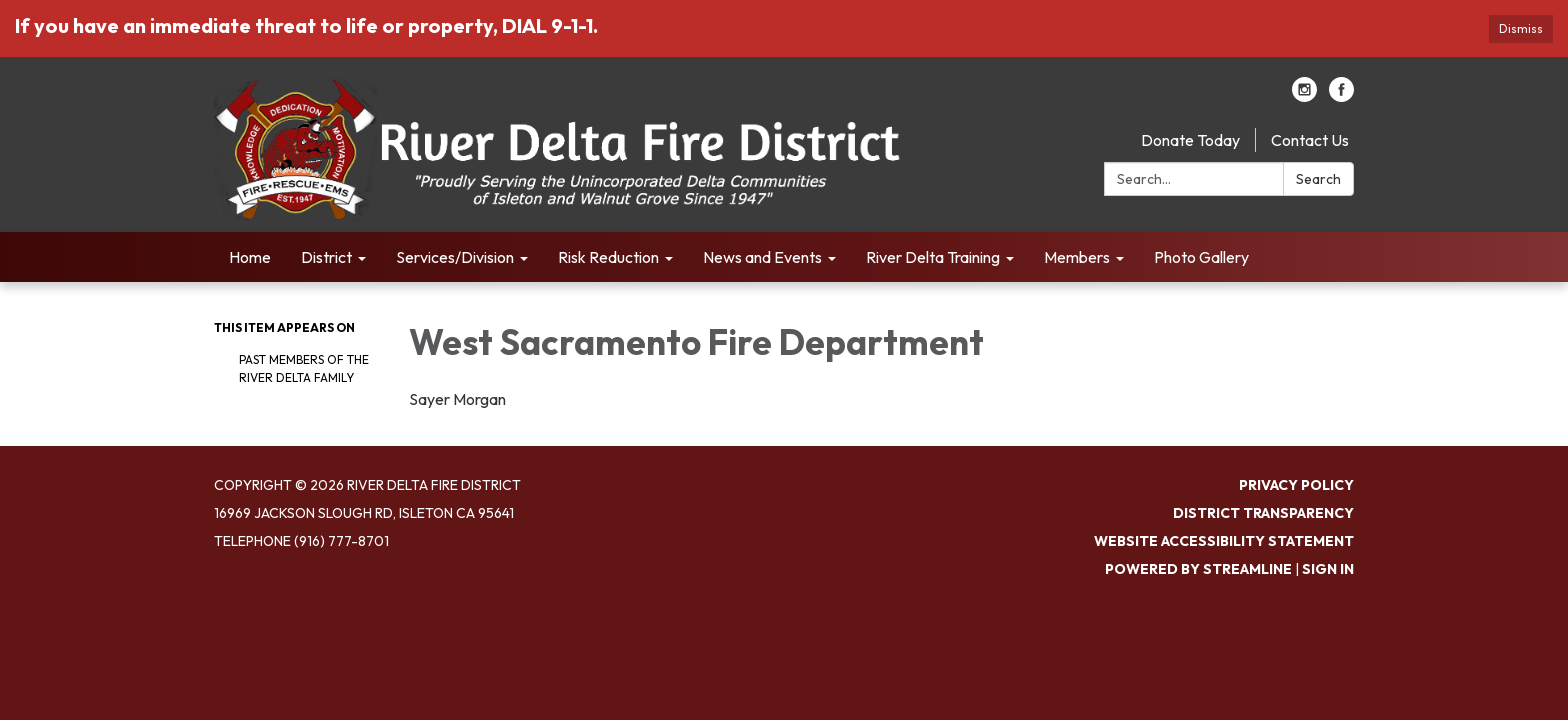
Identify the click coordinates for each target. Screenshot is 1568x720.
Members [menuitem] (1077, 257)
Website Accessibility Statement (1224, 541)
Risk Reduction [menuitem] (608, 257)
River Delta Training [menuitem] (933, 257)
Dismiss (1521, 28)
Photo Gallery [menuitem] (1201, 257)
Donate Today (1190, 140)
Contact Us (1310, 140)
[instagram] (1304, 96)
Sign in (1328, 569)
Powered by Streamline (1198, 569)
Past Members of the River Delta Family (304, 368)
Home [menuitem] (250, 257)
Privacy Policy (1296, 485)
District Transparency (1263, 513)
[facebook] (1341, 96)
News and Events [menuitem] (762, 257)
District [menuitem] (326, 257)
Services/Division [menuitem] (455, 257)
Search (1318, 179)
